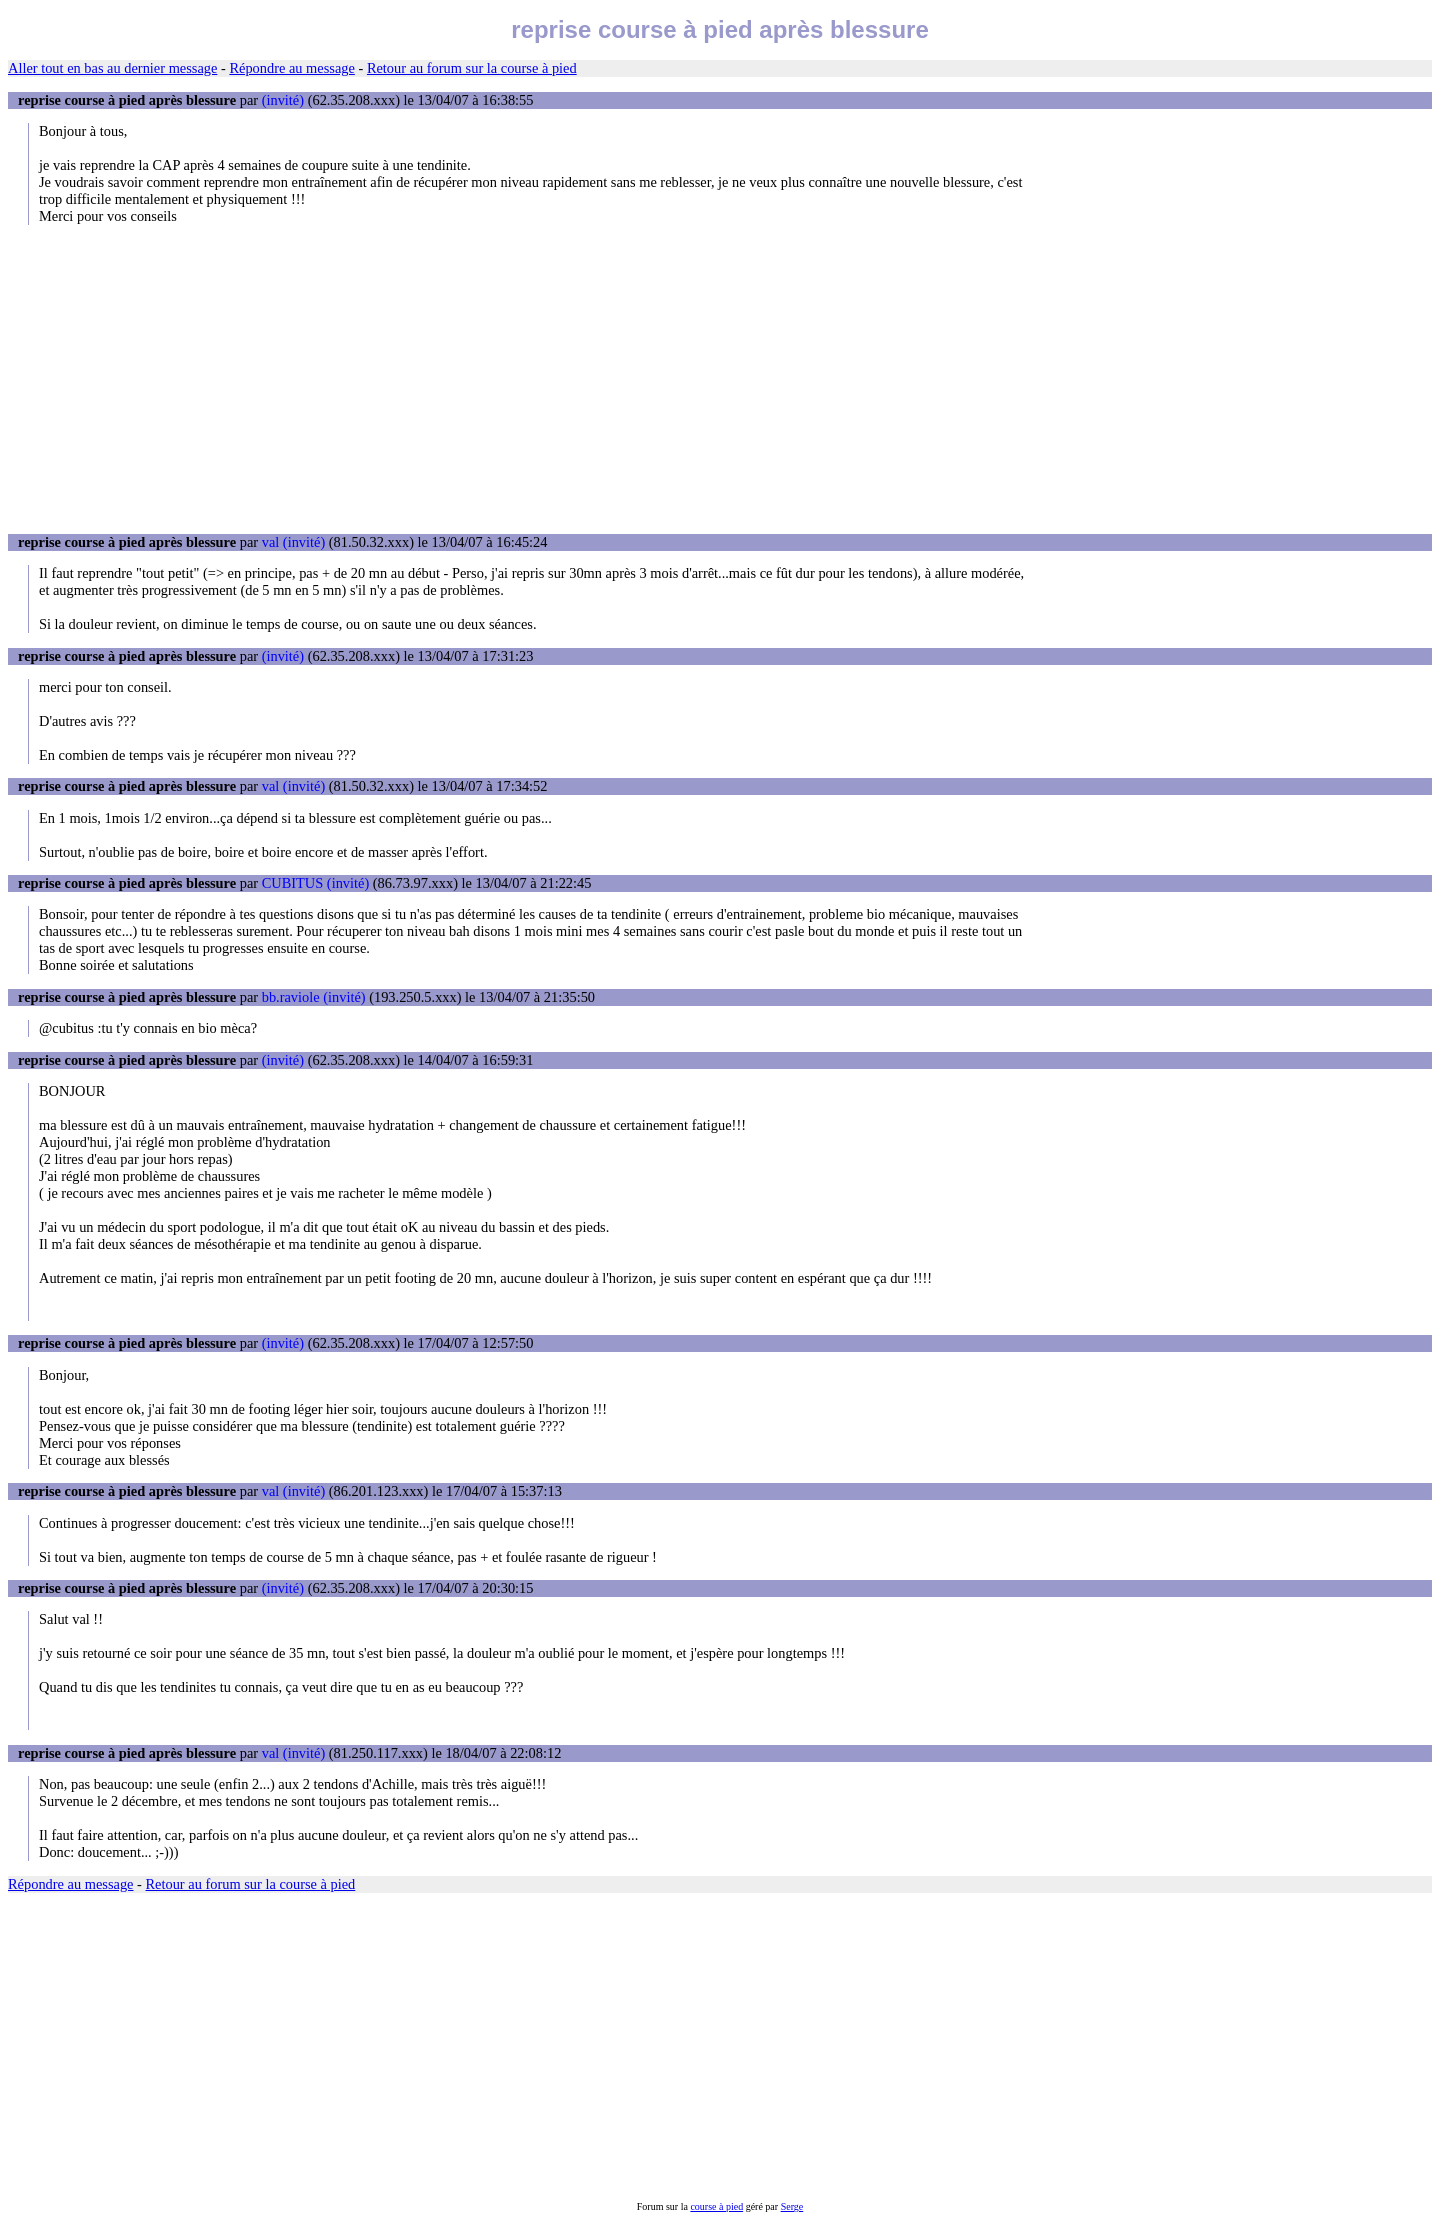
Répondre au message (291, 68)
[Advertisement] (720, 379)
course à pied (716, 2206)
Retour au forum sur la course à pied (472, 68)
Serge (792, 2206)
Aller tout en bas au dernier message (112, 68)
